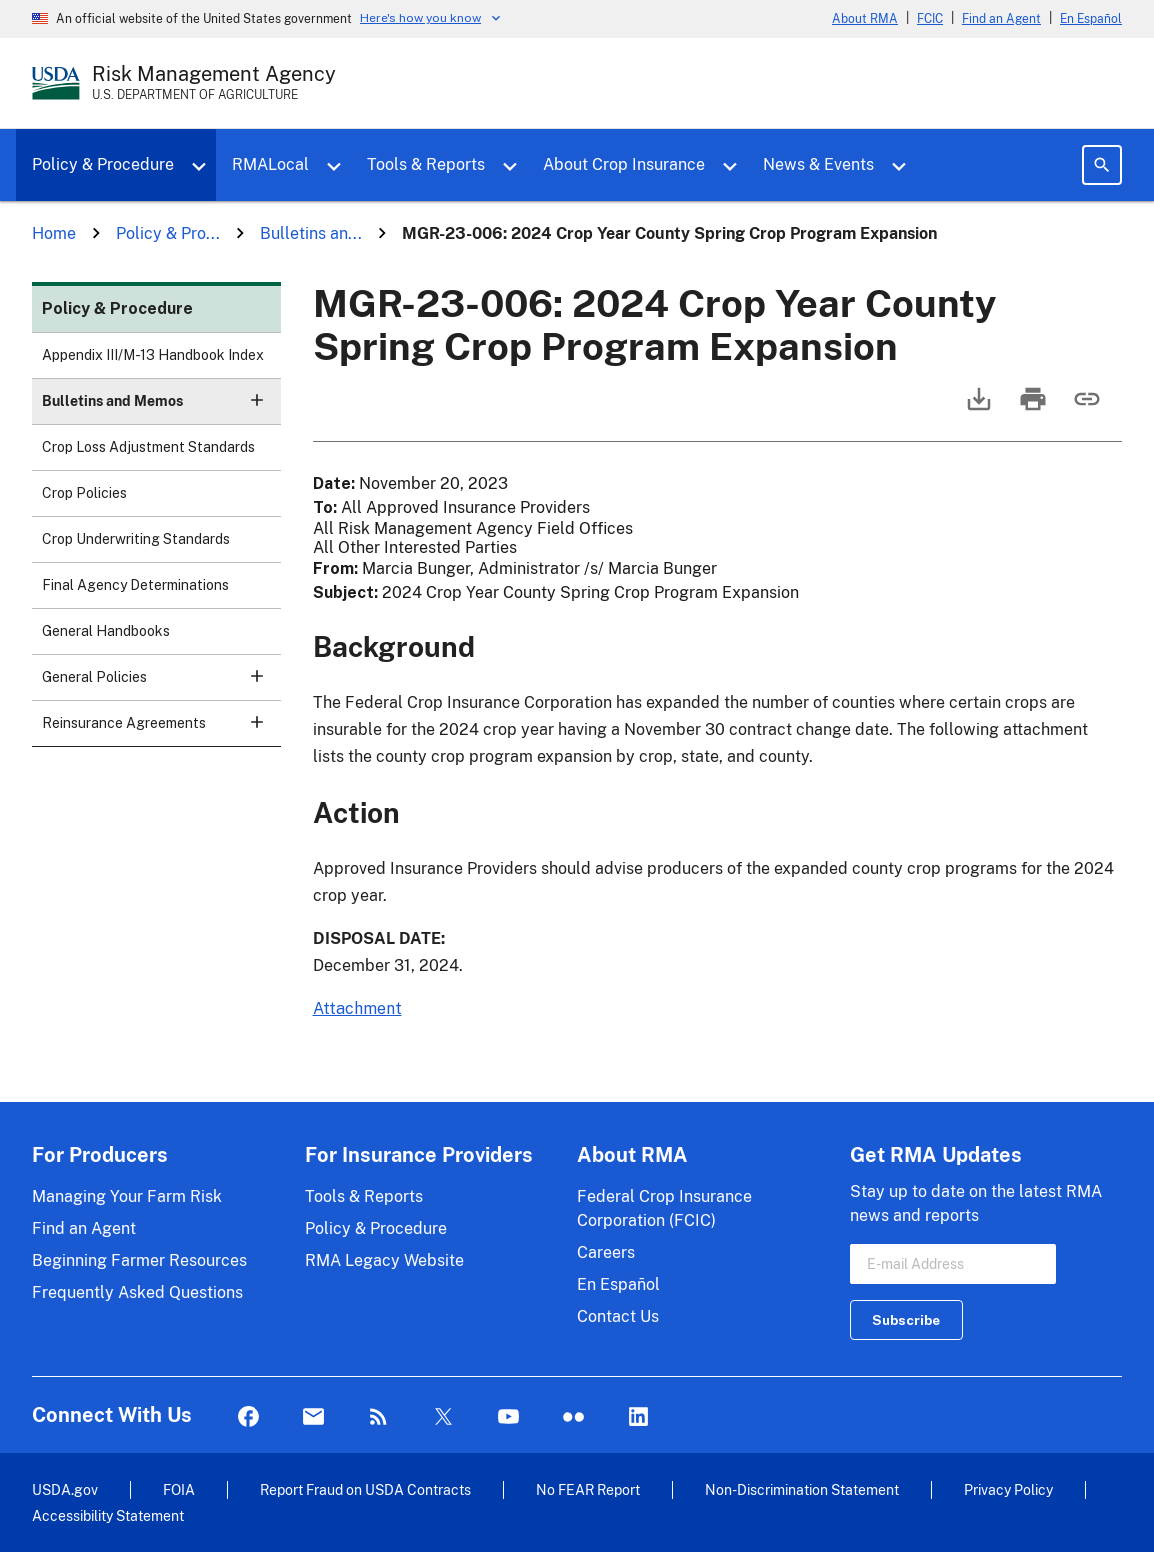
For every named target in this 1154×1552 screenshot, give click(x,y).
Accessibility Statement (108, 1515)
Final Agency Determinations (135, 585)
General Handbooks (106, 631)
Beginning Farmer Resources (139, 1260)
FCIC (930, 19)
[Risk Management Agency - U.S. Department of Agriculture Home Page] (214, 83)
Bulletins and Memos (161, 407)
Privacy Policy (1008, 1489)
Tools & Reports (426, 164)
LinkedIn (638, 1417)
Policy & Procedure (103, 164)
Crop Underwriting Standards (136, 539)
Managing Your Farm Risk (127, 1196)
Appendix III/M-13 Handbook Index (153, 355)
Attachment (357, 1008)
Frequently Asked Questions (137, 1292)
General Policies (161, 683)
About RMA (865, 19)
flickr (573, 1417)
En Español (1091, 19)
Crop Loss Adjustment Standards (148, 447)
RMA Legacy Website (384, 1260)
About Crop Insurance (624, 164)
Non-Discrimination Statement (802, 1489)
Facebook (248, 1417)
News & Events (818, 164)
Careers (606, 1252)
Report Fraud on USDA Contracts (365, 1489)
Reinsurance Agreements (161, 729)
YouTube (508, 1417)
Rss (378, 1417)
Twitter (443, 1417)
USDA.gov (65, 1489)
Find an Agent (1001, 19)
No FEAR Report (588, 1489)
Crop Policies (84, 493)
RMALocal (270, 164)
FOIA (179, 1489)
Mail (313, 1417)
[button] (257, 400)
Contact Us (618, 1316)
